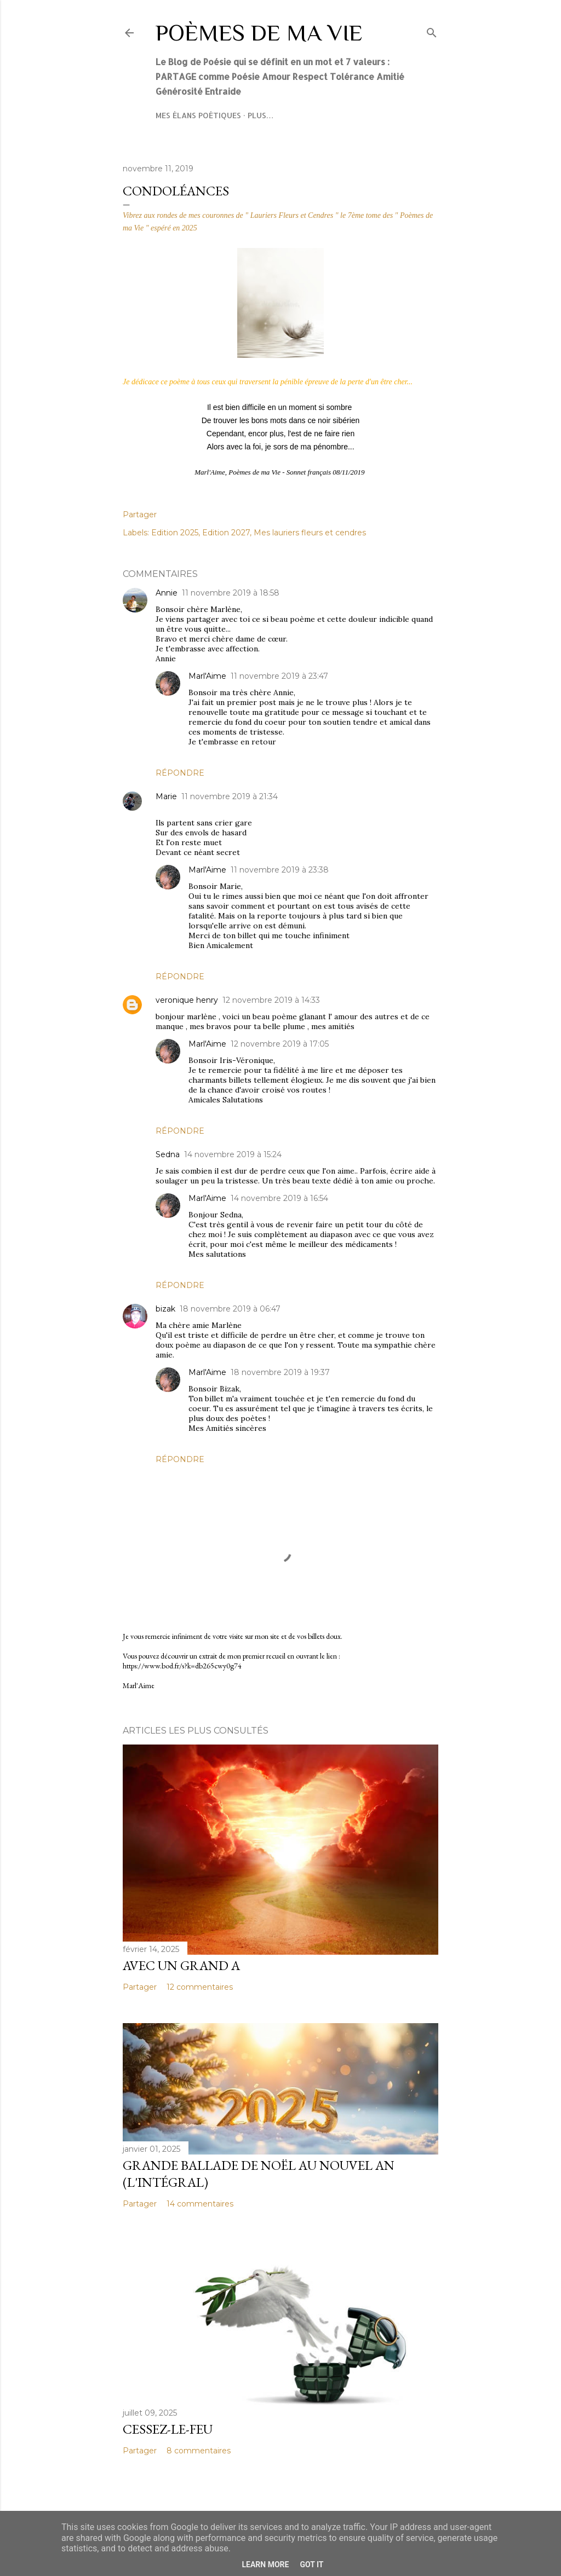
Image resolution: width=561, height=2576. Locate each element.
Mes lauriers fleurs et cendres (310, 533)
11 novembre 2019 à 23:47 (279, 676)
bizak (165, 1309)
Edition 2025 (174, 533)
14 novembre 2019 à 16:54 (279, 1198)
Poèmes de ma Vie (259, 32)
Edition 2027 (226, 533)
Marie (166, 796)
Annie (167, 593)
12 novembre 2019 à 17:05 (280, 1044)
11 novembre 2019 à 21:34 (229, 796)
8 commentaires (199, 2451)
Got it (311, 2564)
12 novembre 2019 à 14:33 (271, 1000)
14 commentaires (200, 2204)
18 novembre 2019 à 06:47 (230, 1309)
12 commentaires (200, 1987)
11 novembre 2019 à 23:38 (280, 870)
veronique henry (187, 1000)
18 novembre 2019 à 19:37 (280, 1372)
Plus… (261, 115)
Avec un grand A (181, 1965)
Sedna (168, 1154)
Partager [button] (140, 514)
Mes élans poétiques (198, 115)
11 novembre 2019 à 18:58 (230, 593)
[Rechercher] (431, 30)
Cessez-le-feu (168, 2429)
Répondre (180, 773)
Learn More (265, 2564)
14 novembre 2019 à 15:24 (233, 1154)
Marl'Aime (207, 676)
